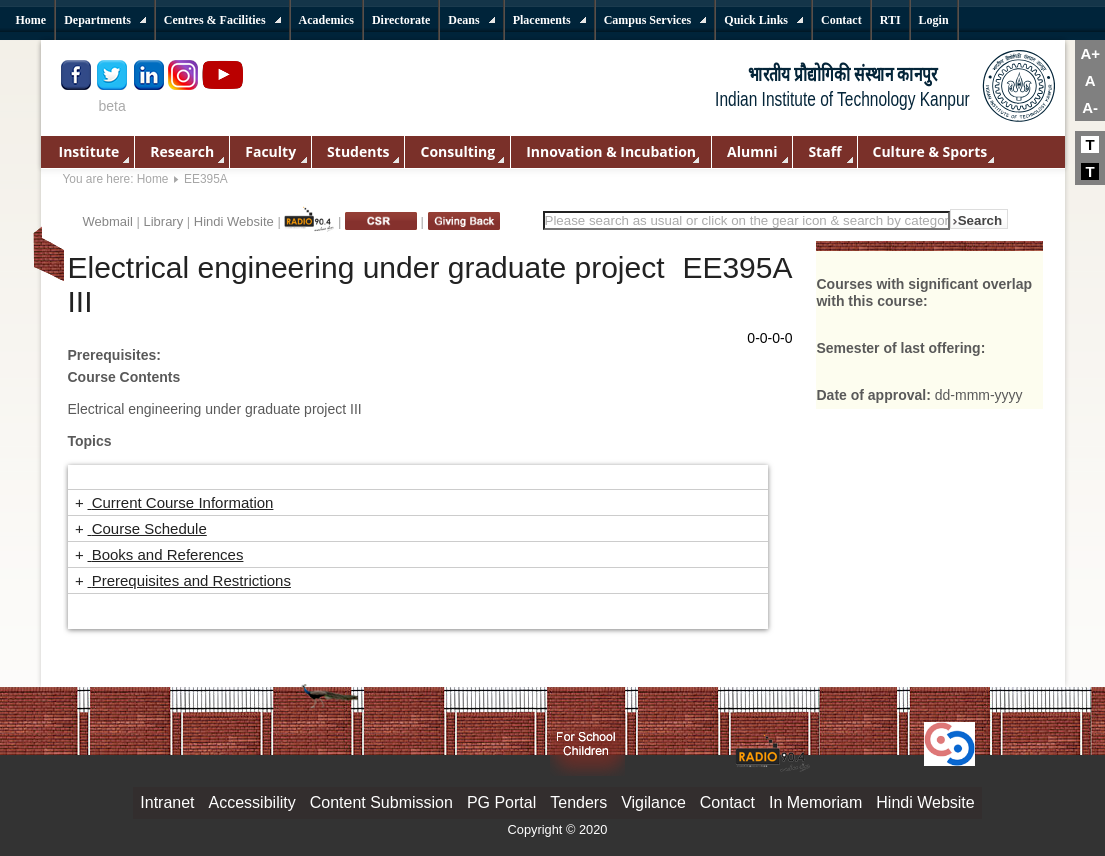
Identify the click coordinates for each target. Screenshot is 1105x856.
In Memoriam (815, 802)
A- (1090, 107)
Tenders (578, 802)
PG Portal (501, 802)
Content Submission (381, 802)
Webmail (108, 221)
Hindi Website (234, 221)
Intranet (167, 802)
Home (153, 179)
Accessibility (252, 802)
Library (163, 221)
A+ (1090, 53)
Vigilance (653, 802)
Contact (727, 802)
